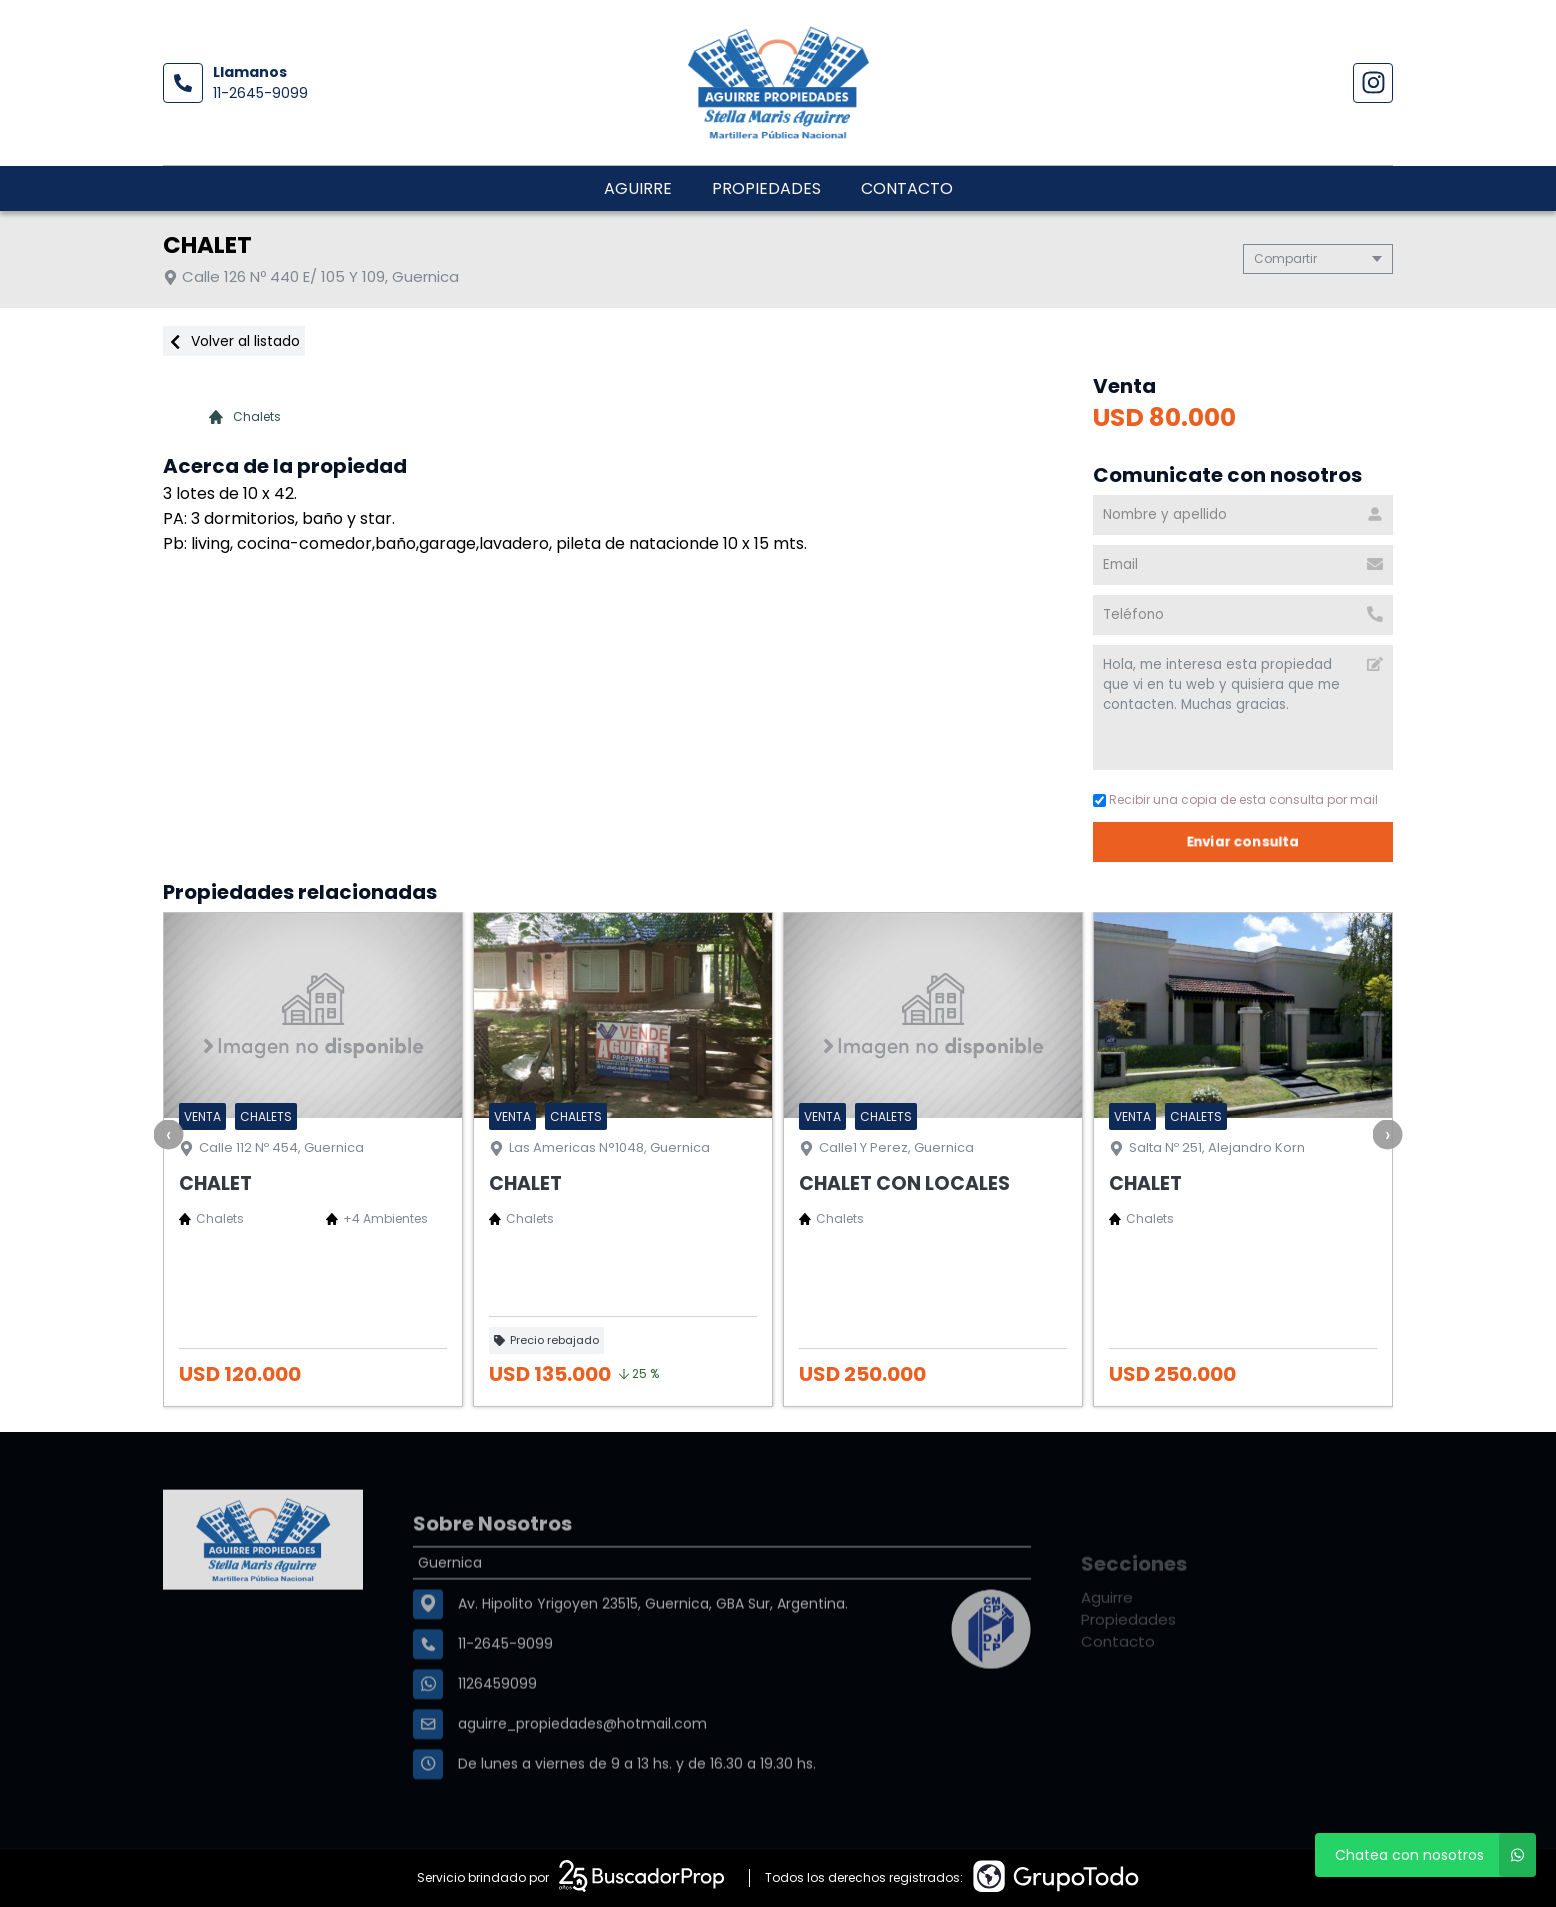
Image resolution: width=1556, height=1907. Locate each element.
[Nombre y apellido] (1245, 515)
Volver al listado (234, 341)
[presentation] (169, 1134)
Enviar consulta (1245, 841)
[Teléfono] (1245, 615)
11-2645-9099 (260, 93)
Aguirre (638, 188)
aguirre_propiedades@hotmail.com (582, 1784)
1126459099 (497, 1744)
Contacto (907, 188)
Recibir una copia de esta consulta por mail (1237, 799)
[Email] (1245, 565)
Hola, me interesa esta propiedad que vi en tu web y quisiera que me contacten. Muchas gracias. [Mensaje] (1245, 707)
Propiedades (766, 188)
